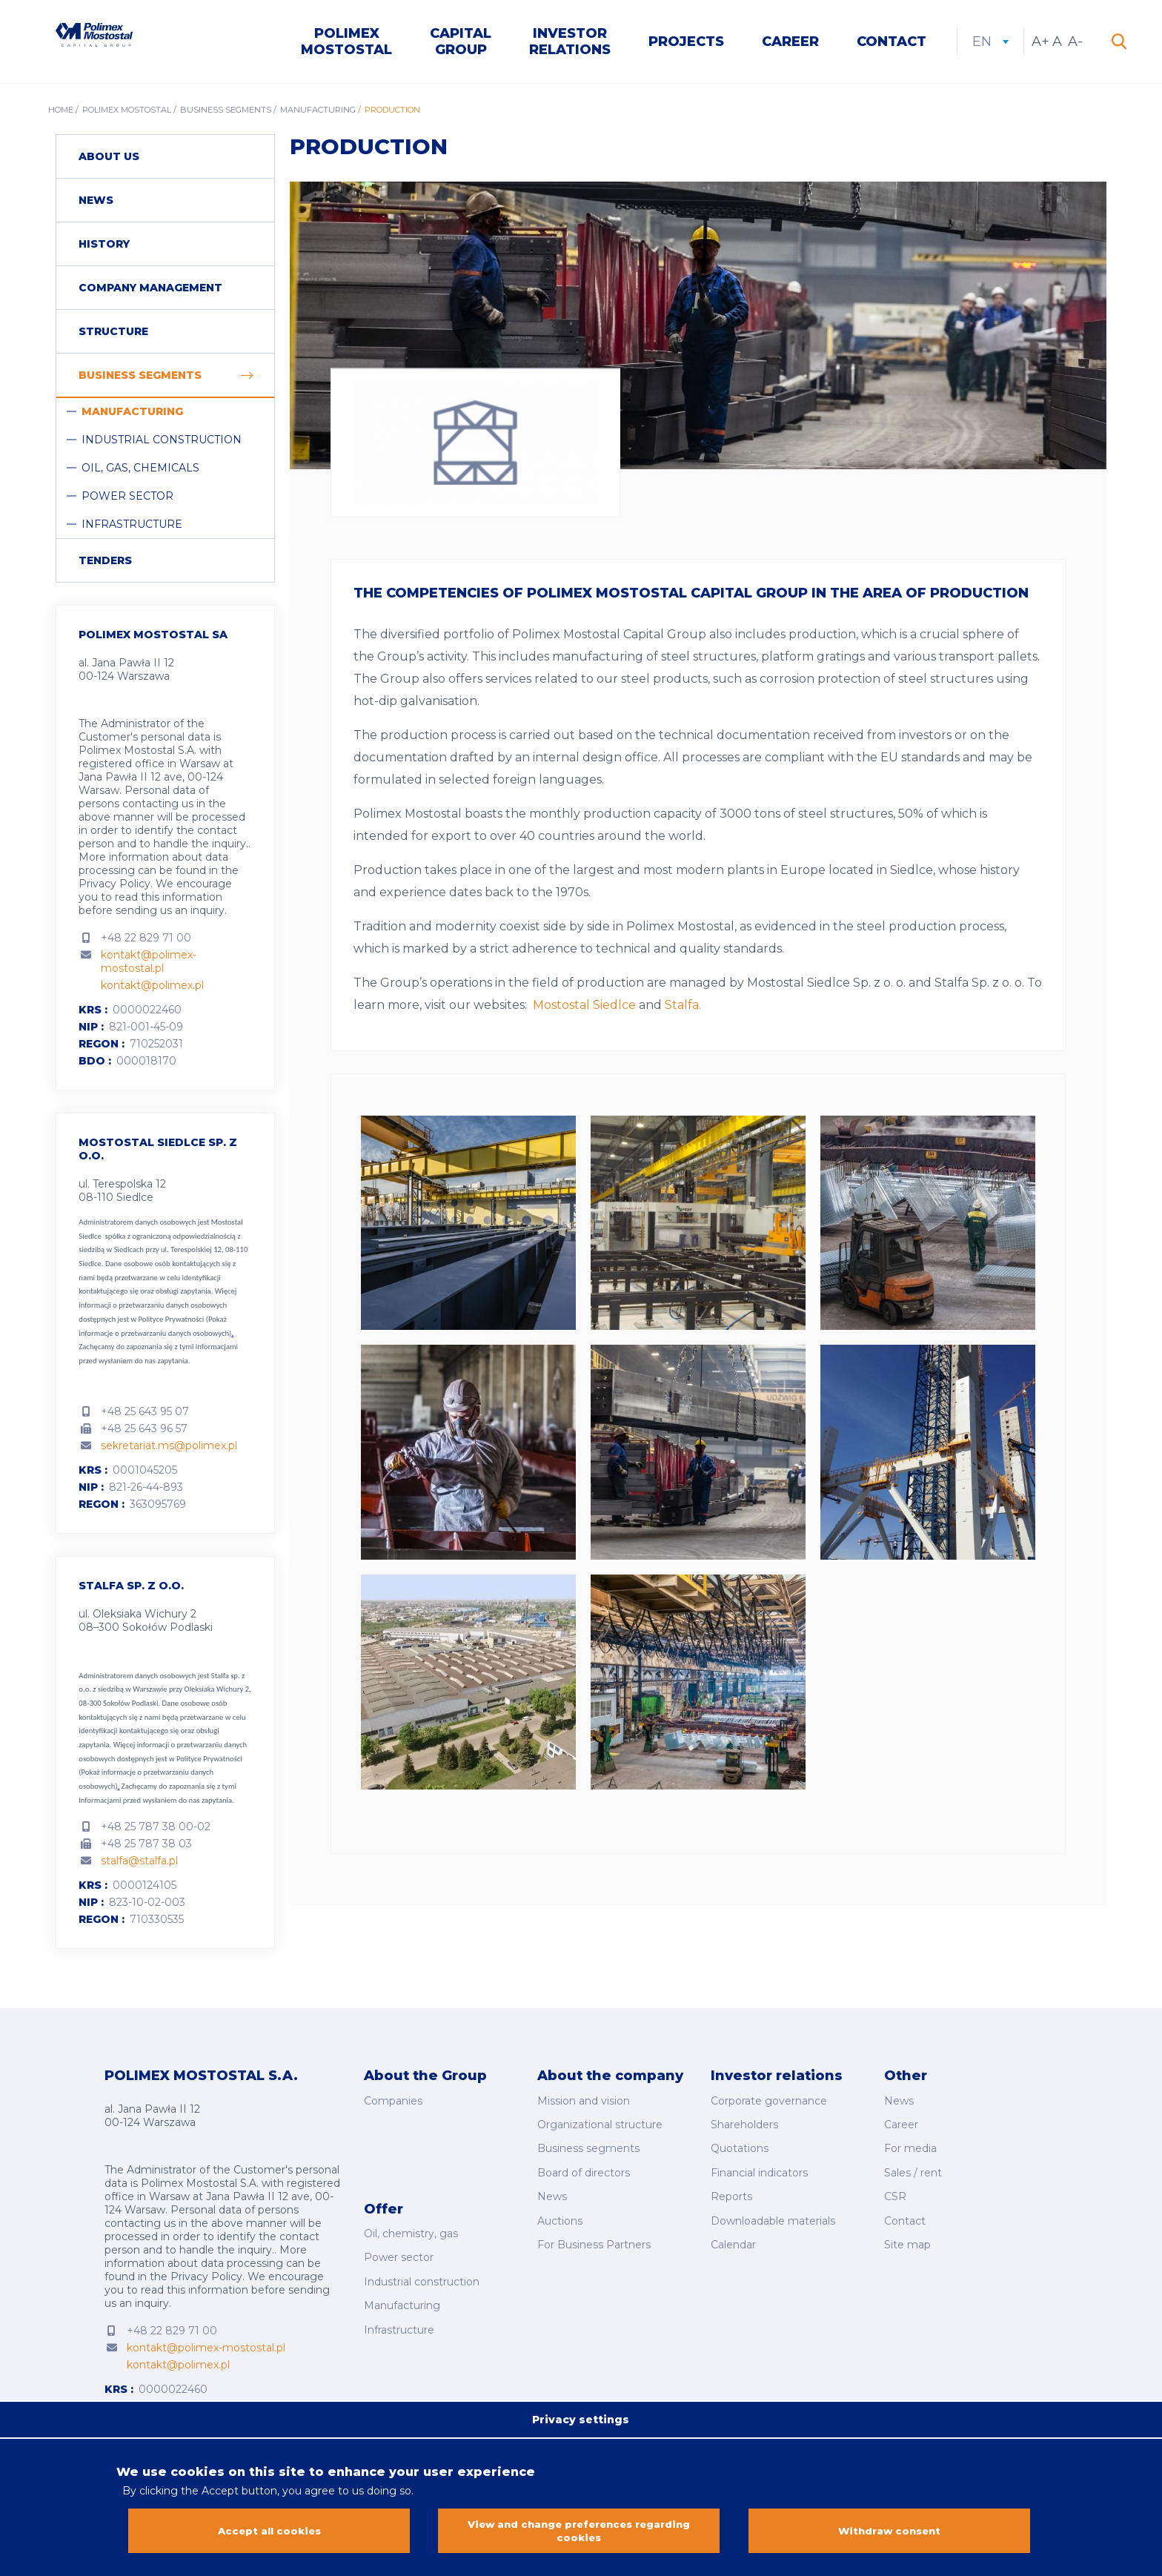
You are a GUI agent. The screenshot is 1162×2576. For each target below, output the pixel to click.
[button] (468, 1130)
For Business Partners (594, 2226)
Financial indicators (759, 2164)
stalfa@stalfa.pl (139, 1864)
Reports (731, 2184)
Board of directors (583, 2164)
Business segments (225, 113)
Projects (686, 43)
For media (910, 2143)
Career (790, 43)
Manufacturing (318, 113)
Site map (907, 2226)
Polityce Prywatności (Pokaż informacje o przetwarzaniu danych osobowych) (160, 1775)
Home (60, 113)
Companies (393, 2102)
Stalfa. (683, 1008)
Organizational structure (600, 2123)
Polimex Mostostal (346, 43)
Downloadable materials (773, 2205)
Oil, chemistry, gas (411, 2211)
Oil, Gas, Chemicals (140, 471)
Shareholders (744, 2123)
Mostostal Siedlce (584, 1008)
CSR (895, 2184)
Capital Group (460, 43)
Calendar (733, 2226)
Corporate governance (769, 2102)
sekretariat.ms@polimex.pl (169, 1448)
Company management (150, 291)
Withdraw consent (889, 2532)
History (104, 247)
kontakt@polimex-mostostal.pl (148, 965)
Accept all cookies (269, 2532)
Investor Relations (570, 43)
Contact (891, 43)
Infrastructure (132, 527)
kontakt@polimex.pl (152, 989)
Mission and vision (583, 2102)
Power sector (127, 499)
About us (109, 160)
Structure (113, 335)
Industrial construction (162, 443)
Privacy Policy (114, 887)
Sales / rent (913, 2164)
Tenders (105, 564)
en (990, 43)
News (96, 204)
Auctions (559, 2205)
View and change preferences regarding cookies (579, 2532)
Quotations (739, 2143)
